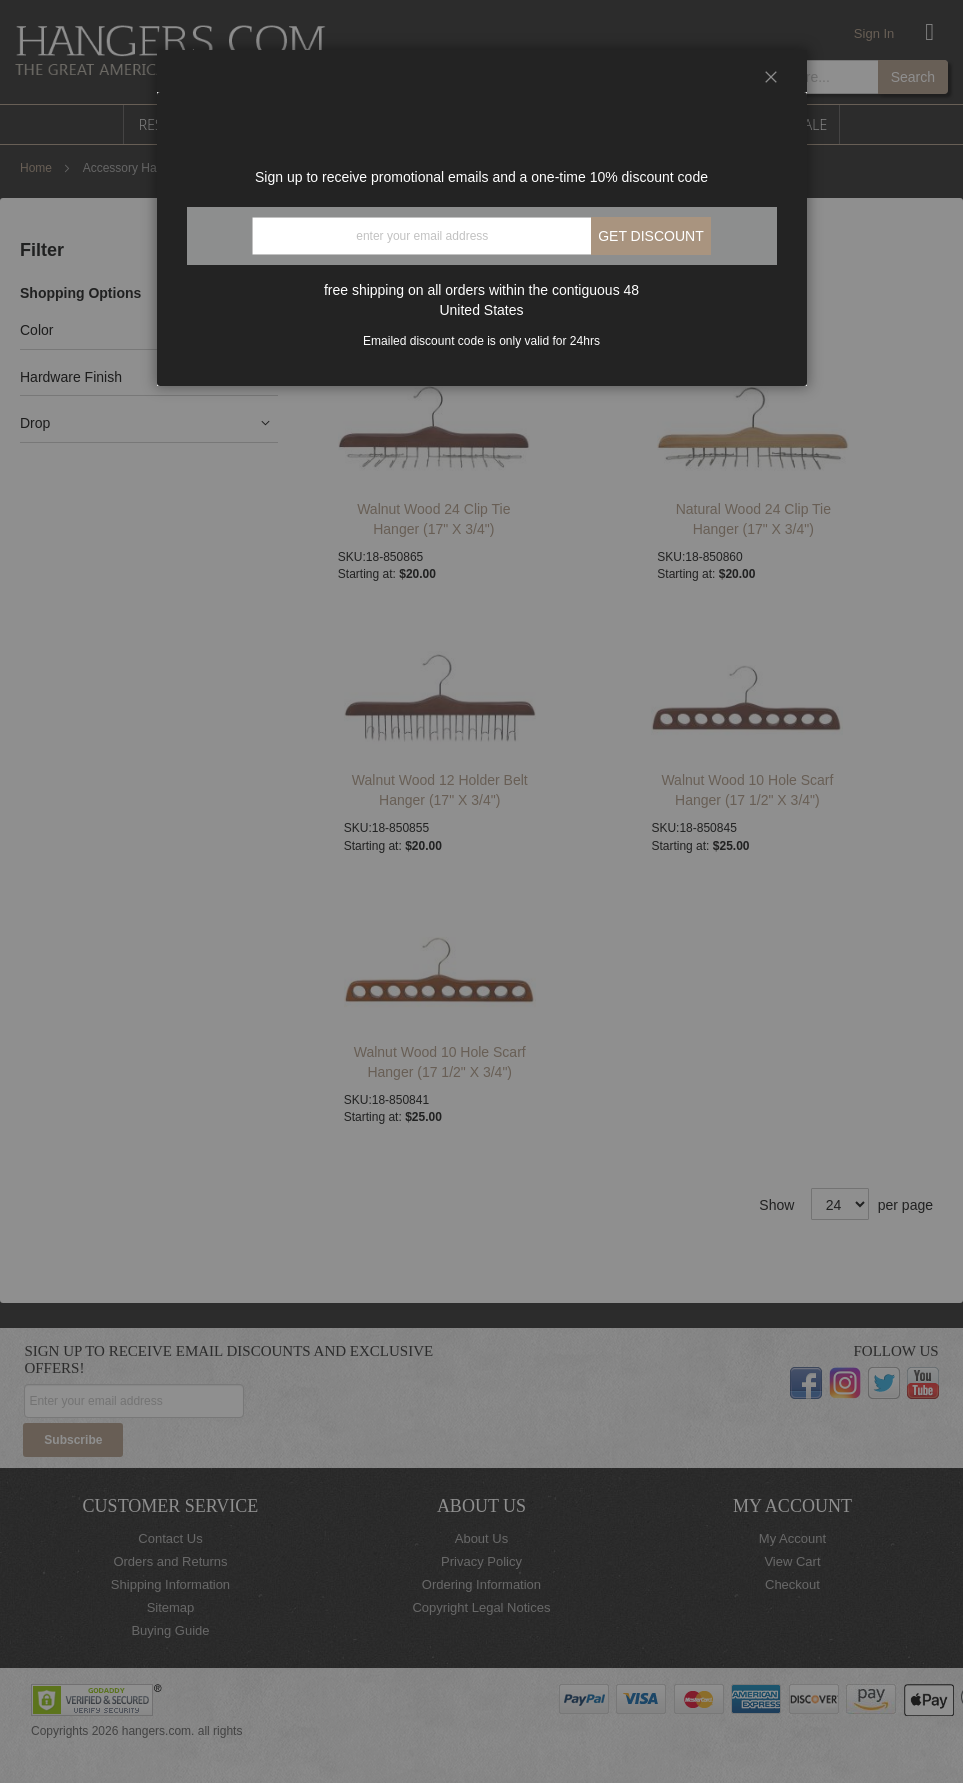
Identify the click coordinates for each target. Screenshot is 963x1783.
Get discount (651, 236)
